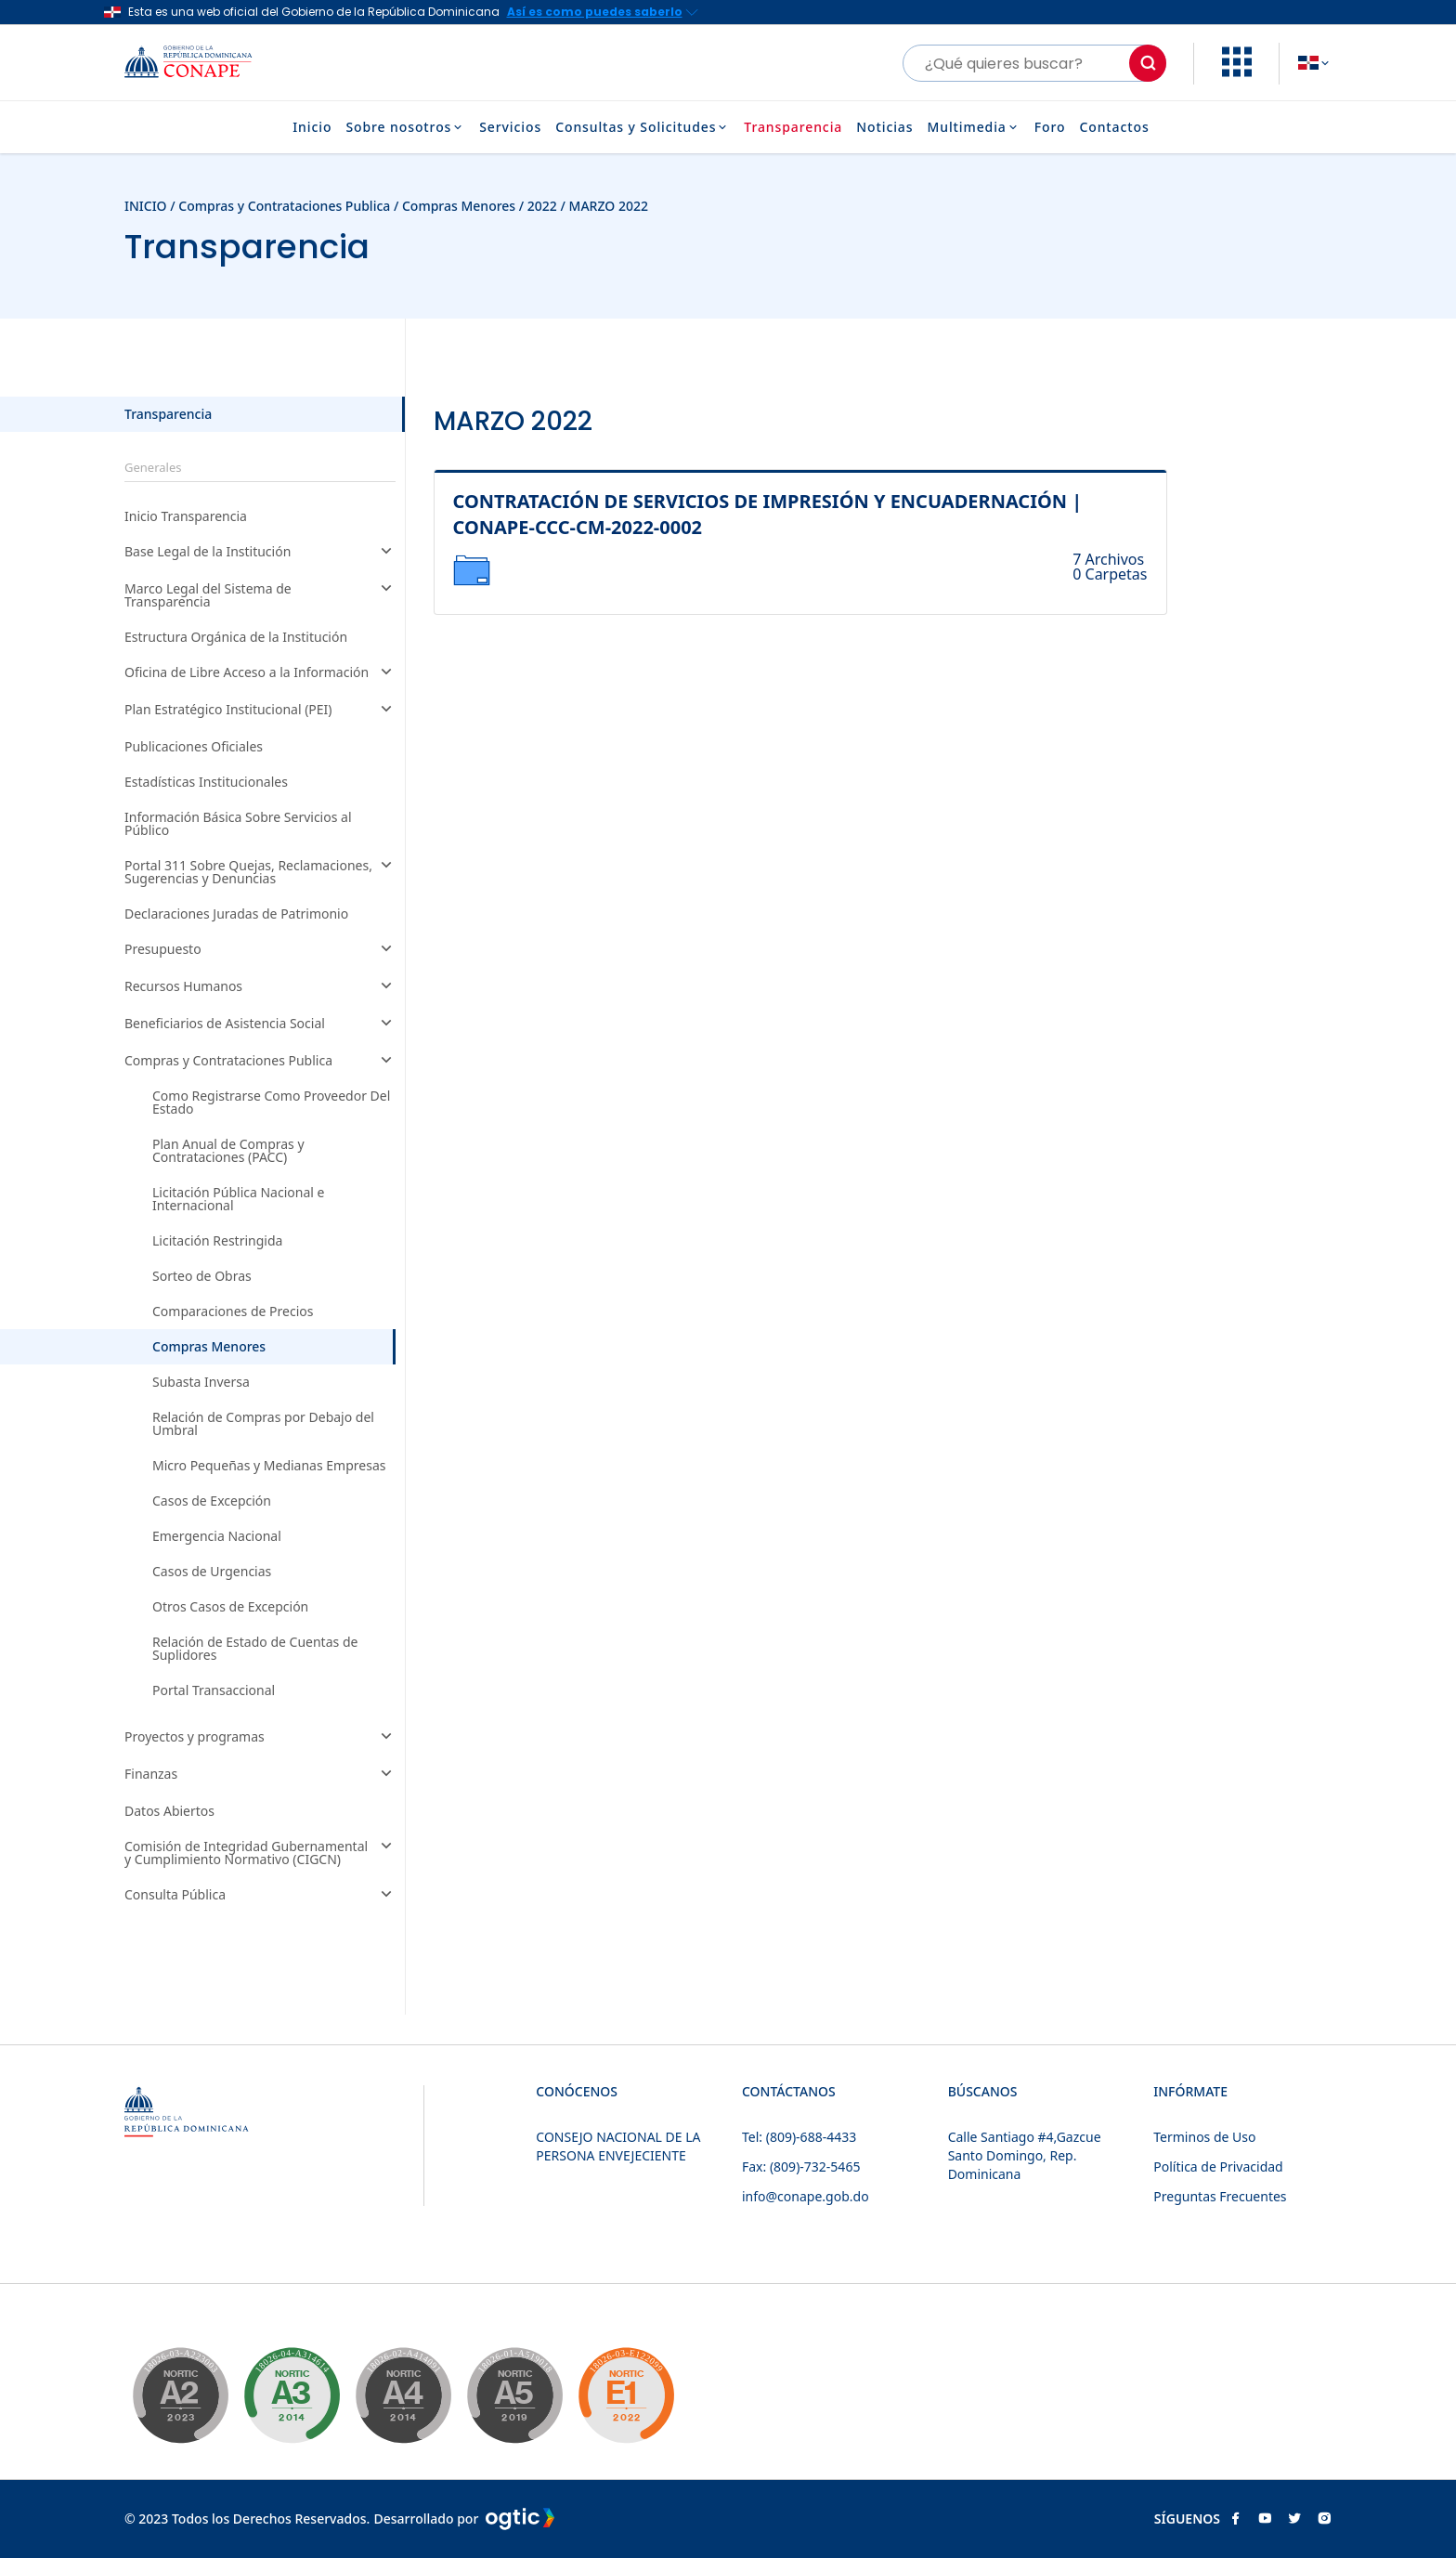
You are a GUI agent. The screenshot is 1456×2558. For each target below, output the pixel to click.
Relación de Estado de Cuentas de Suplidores (255, 1649)
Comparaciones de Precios (232, 1311)
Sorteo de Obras (202, 1276)
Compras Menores (458, 206)
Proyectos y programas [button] (260, 1737)
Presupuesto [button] (260, 950)
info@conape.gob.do (805, 2196)
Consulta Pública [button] (260, 1895)
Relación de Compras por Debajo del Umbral (263, 1424)
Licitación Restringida (217, 1240)
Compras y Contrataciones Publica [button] (260, 1061)
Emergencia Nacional (216, 1536)
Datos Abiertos (169, 1811)
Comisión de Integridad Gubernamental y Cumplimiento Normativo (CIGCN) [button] (260, 1853)
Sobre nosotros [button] (405, 127)
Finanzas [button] (260, 1775)
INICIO (145, 206)
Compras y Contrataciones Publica (284, 206)
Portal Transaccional (213, 1690)
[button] (1237, 71)
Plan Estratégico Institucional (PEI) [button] (260, 710)
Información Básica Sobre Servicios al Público (238, 824)
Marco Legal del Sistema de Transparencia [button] (260, 595)
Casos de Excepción (211, 1500)
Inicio (312, 127)
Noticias (884, 127)
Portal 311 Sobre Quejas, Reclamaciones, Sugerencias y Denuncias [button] (260, 872)
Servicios (510, 127)
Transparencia (793, 127)
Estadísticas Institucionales (206, 782)
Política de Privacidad (1217, 2166)
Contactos (1114, 127)
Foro (1050, 127)
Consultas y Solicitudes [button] (642, 127)
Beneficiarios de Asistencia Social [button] (260, 1024)
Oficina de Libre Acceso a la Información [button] (260, 673)
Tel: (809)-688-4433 (799, 2137)
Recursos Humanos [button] (260, 987)
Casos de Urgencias (211, 1571)
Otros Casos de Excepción (230, 1606)
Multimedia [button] (973, 127)
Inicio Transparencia (185, 516)
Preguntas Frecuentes (1219, 2196)
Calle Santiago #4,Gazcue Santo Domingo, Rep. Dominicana (1024, 2155)
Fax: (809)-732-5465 (801, 2166)
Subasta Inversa (201, 1382)
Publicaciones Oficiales (193, 746)
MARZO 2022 (608, 206)
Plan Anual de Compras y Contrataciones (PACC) (228, 1151)
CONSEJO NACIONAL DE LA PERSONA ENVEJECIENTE (618, 2146)
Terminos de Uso (1204, 2137)
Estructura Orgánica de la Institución (235, 637)
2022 (542, 206)
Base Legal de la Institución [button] (260, 552)
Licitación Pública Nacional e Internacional (238, 1199)
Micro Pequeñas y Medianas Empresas (268, 1465)
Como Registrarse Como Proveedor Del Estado (271, 1103)
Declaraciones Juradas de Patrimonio (236, 913)
